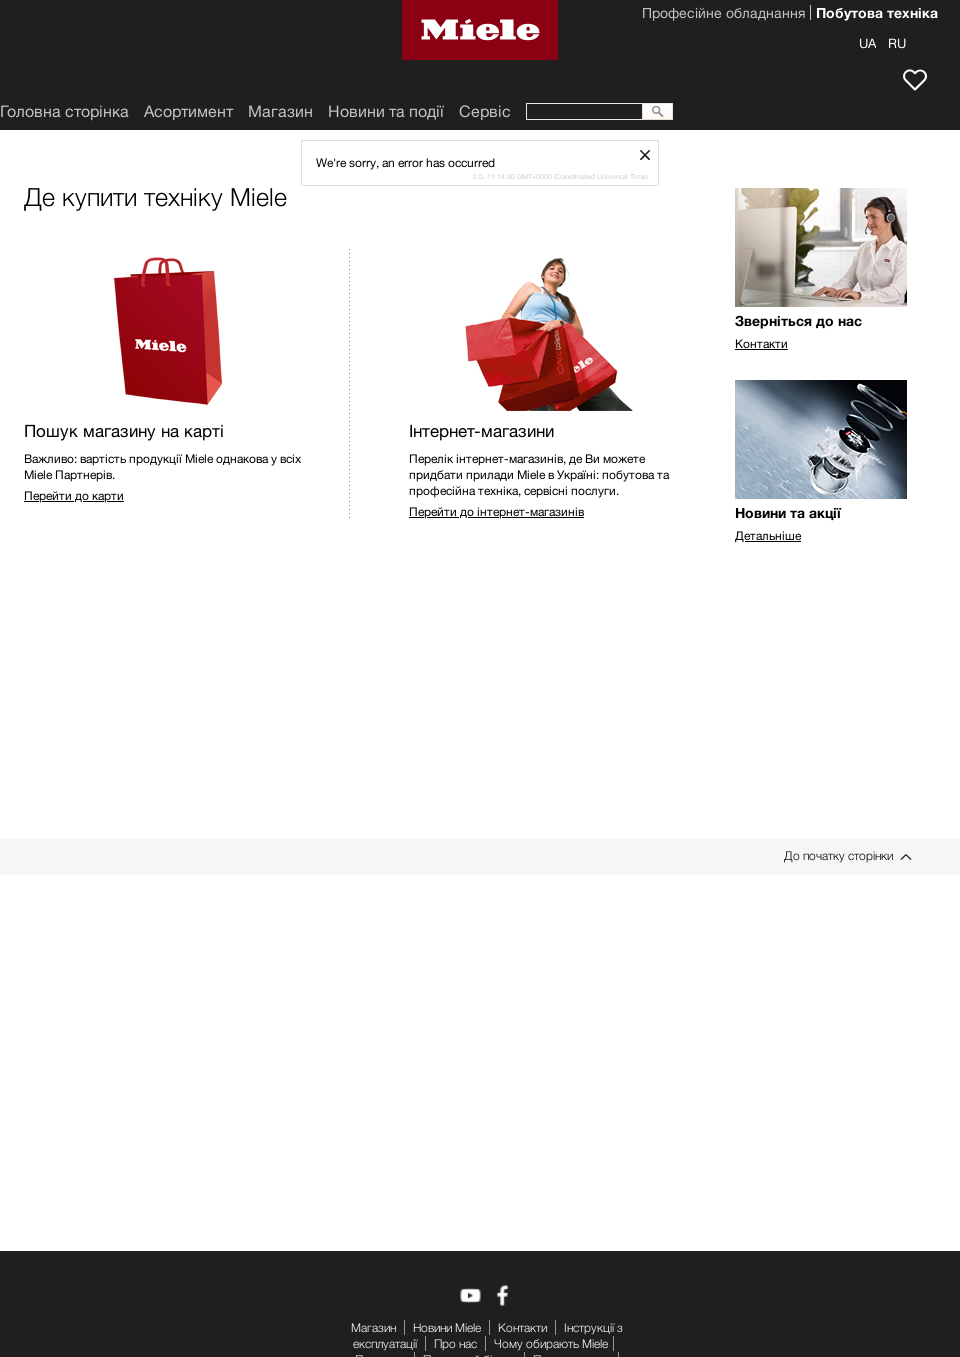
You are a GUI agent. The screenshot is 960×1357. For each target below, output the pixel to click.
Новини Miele (447, 1327)
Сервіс (485, 111)
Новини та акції (788, 513)
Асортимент (188, 111)
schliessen (652, 154)
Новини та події (386, 111)
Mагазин (280, 111)
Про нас (455, 1343)
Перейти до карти (74, 495)
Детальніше (768, 535)
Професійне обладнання (723, 15)
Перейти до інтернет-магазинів (496, 511)
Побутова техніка (877, 15)
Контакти (761, 343)
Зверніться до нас (798, 321)
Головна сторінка (64, 111)
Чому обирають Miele (551, 1343)
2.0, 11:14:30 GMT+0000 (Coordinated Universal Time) (560, 176)
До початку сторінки (838, 855)
